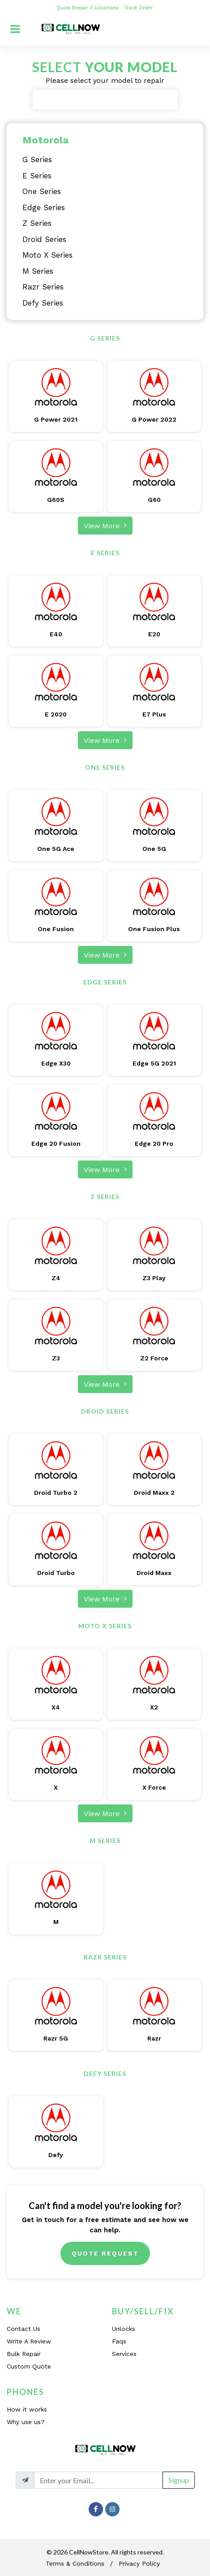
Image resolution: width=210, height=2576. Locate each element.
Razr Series (43, 286)
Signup (178, 2480)
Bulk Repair (24, 2353)
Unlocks (123, 2328)
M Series (37, 271)
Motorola (45, 140)
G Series (37, 159)
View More (105, 525)
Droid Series (44, 239)
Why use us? (26, 2421)
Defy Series (42, 302)
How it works (27, 2409)
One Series (41, 191)
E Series (36, 175)
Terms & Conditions (75, 2563)
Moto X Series (47, 254)
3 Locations (105, 8)
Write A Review (29, 2341)
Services (124, 2353)
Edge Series (43, 207)
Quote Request (105, 2253)
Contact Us (23, 2328)
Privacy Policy (139, 2563)
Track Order (139, 8)
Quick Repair (72, 8)
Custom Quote (29, 2366)
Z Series (36, 223)
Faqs (119, 2341)
